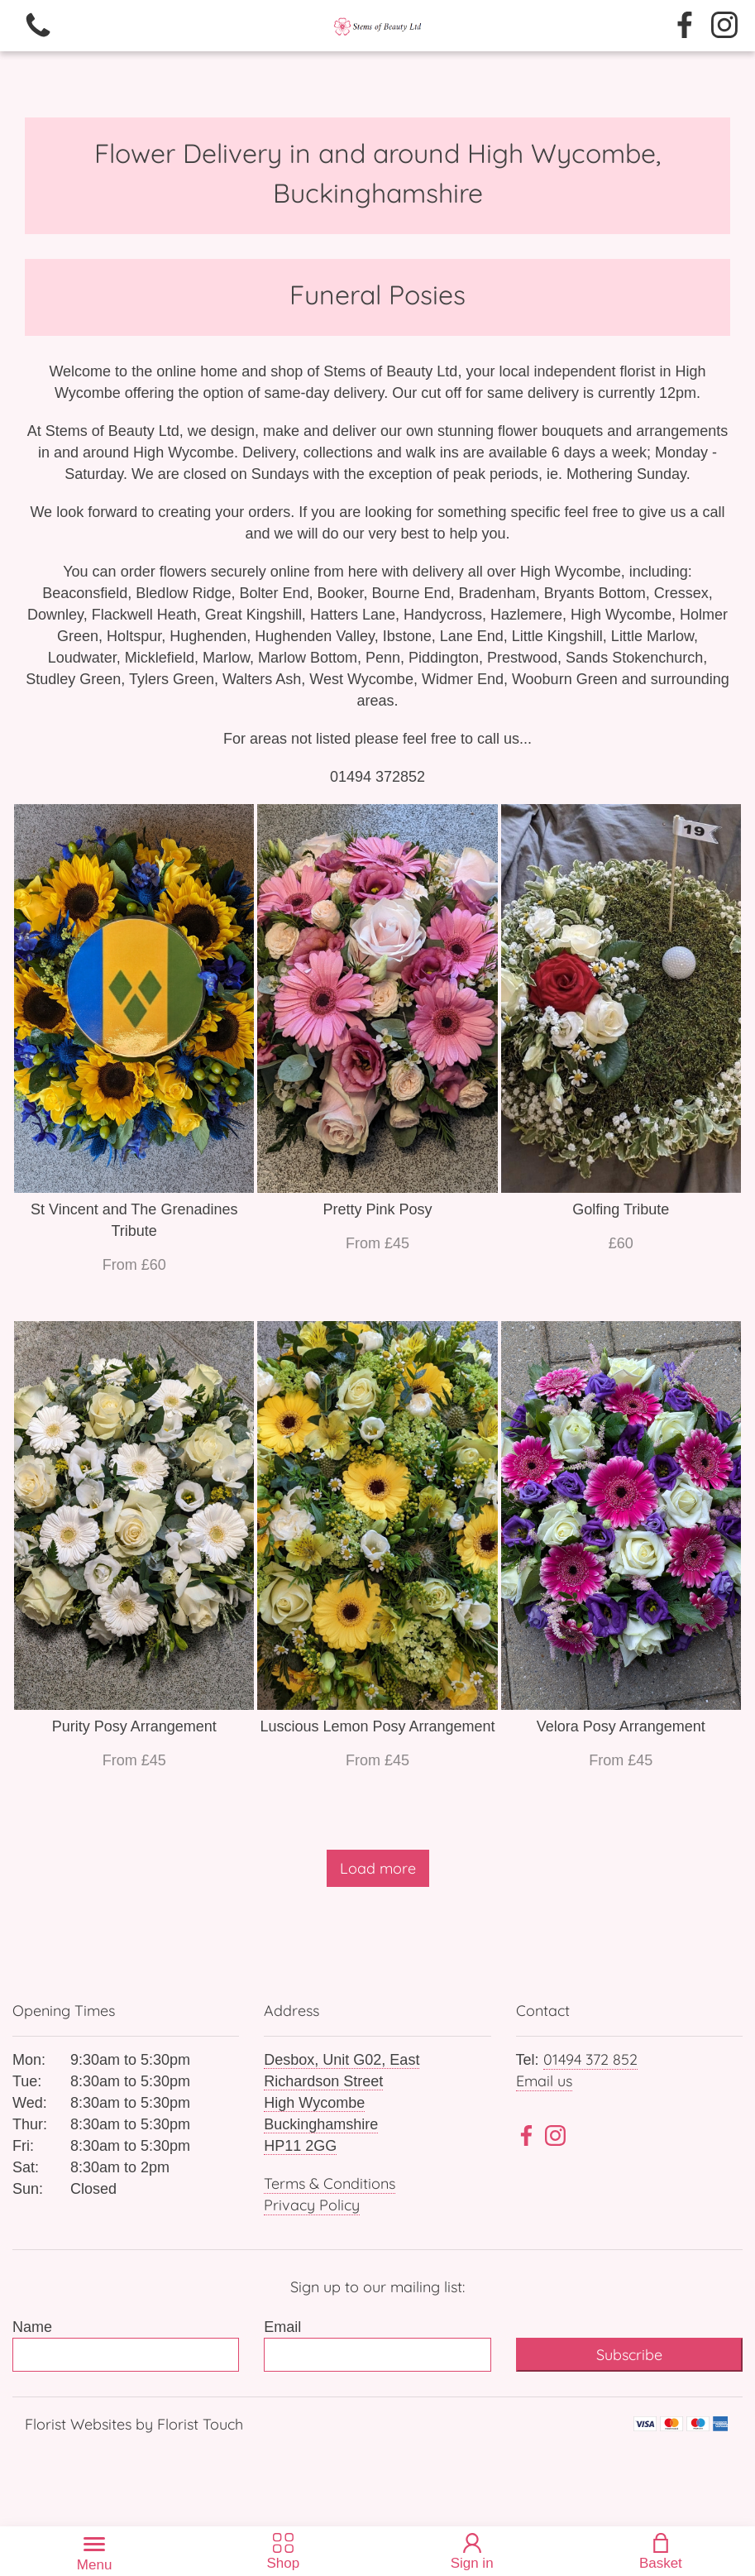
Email (282, 2327)
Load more (378, 1868)
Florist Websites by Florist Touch (134, 2424)
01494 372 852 (590, 2059)
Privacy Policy (312, 2204)
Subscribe (629, 2354)
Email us (544, 2080)
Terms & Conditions (329, 2183)
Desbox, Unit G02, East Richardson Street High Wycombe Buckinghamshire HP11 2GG (341, 2103)
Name (32, 2327)
